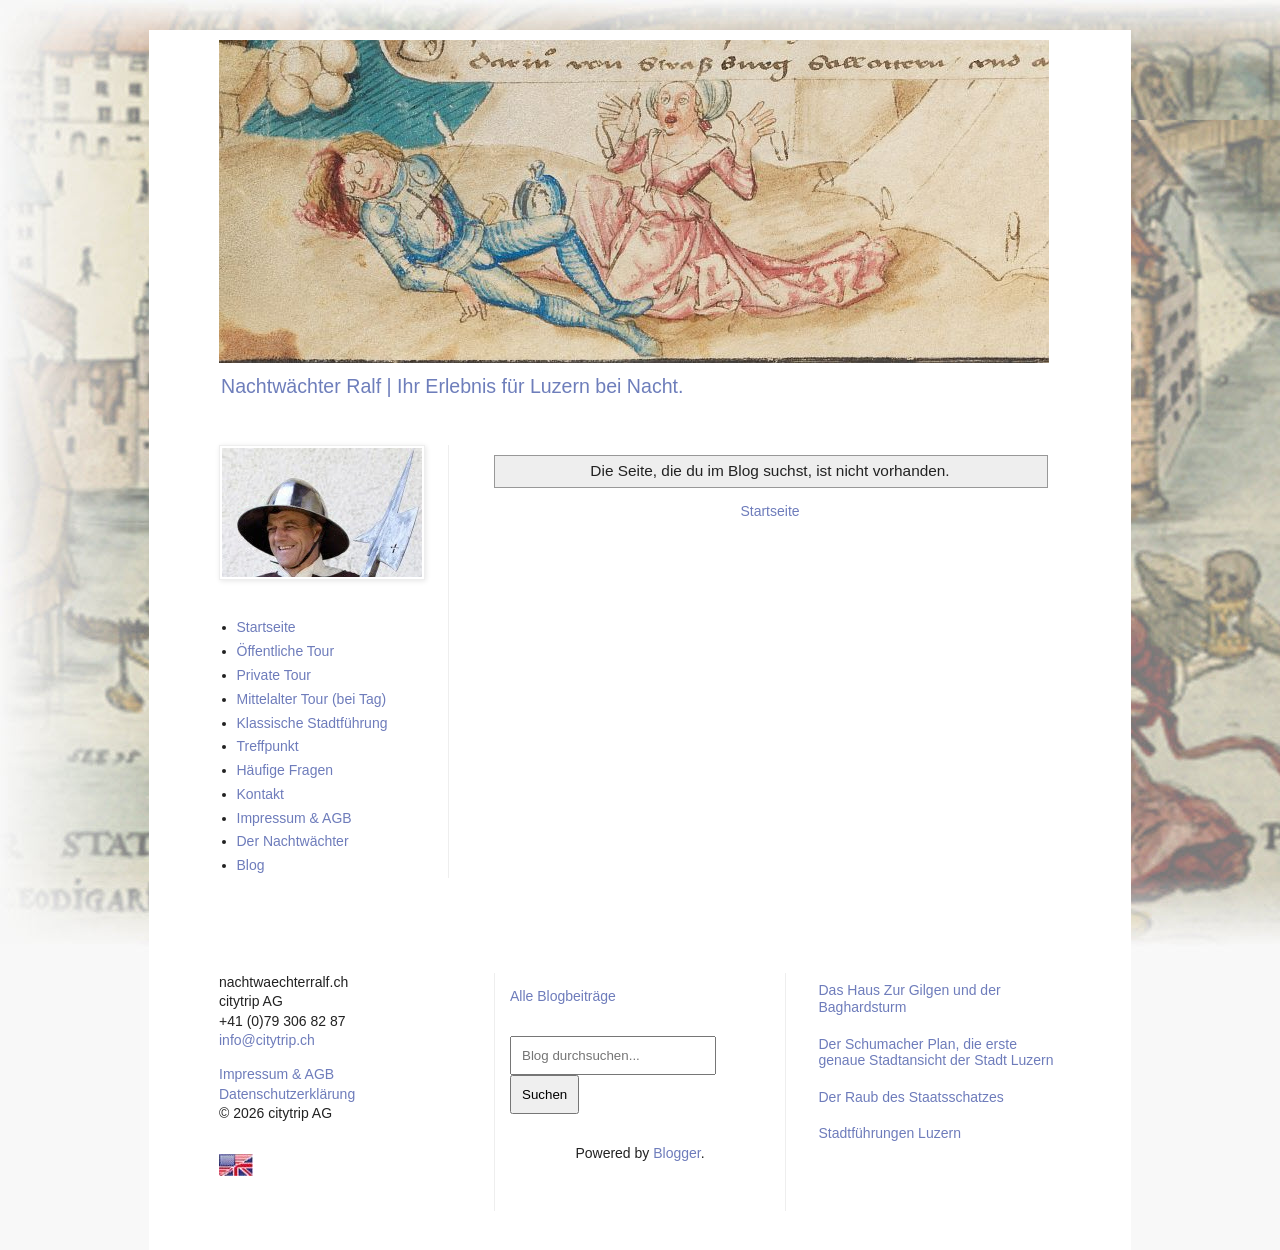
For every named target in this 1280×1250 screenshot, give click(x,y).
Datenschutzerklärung (287, 1094)
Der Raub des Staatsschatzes (910, 1097)
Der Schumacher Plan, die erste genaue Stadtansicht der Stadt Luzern (935, 1052)
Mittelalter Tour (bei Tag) (312, 699)
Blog (251, 865)
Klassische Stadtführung (312, 723)
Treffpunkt (268, 746)
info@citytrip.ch (267, 1040)
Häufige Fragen (285, 770)
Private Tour (274, 675)
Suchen (544, 1094)
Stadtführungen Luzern (889, 1133)
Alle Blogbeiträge (563, 996)
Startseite (769, 511)
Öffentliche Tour (286, 651)
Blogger (676, 1153)
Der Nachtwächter (293, 841)
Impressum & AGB (294, 818)
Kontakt (260, 794)
